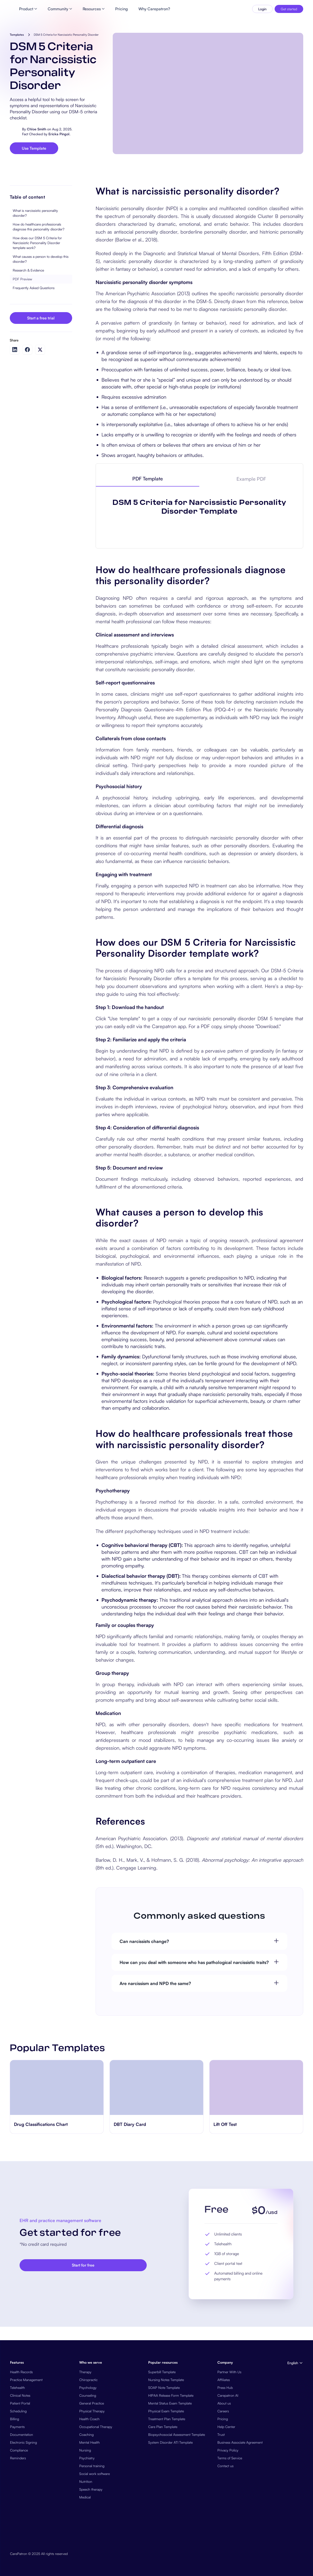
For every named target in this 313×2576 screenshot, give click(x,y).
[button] (294, 2569)
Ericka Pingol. (59, 134)
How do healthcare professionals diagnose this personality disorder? (38, 239)
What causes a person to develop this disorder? (40, 272)
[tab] (148, 492)
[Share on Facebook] (27, 363)
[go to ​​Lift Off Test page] (256, 2306)
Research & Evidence (28, 283)
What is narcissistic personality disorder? (35, 226)
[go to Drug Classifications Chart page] (56, 2306)
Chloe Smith (36, 129)
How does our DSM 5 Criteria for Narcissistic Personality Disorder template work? (37, 256)
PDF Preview (22, 292)
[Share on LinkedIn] (14, 363)
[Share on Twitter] (40, 363)
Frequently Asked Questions (34, 301)
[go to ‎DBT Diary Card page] (156, 2306)
